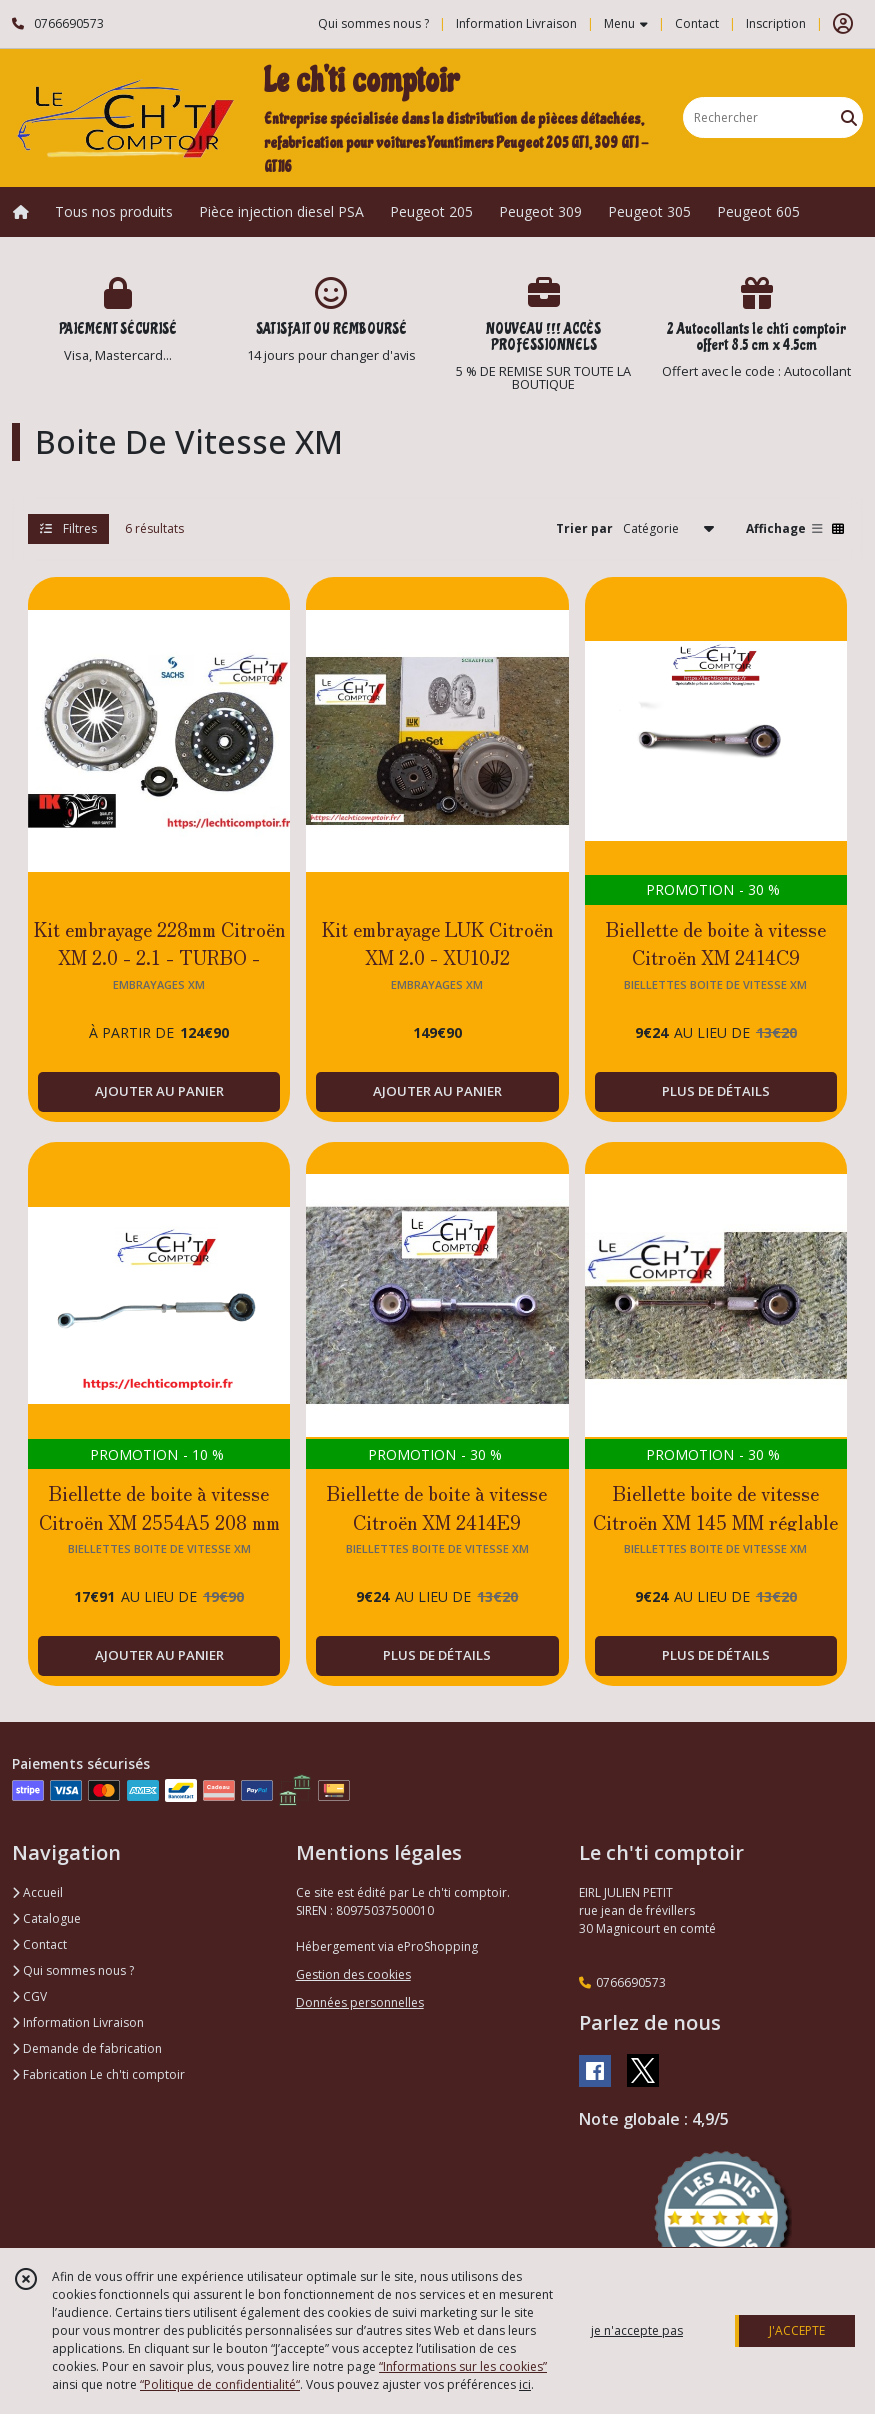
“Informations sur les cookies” (463, 2366)
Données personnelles (360, 2002)
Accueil (37, 1892)
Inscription (776, 23)
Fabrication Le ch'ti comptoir (98, 2074)
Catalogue (46, 1918)
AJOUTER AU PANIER (159, 1091)
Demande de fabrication (87, 2048)
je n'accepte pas (637, 2330)
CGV (29, 1996)
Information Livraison (78, 2022)
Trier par (584, 528)
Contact (697, 23)
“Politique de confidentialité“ (220, 2384)
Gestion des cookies (353, 1974)
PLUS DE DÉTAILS (716, 1091)
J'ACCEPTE (797, 2330)
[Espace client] (843, 24)
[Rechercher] (849, 117)
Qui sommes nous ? (73, 1970)
